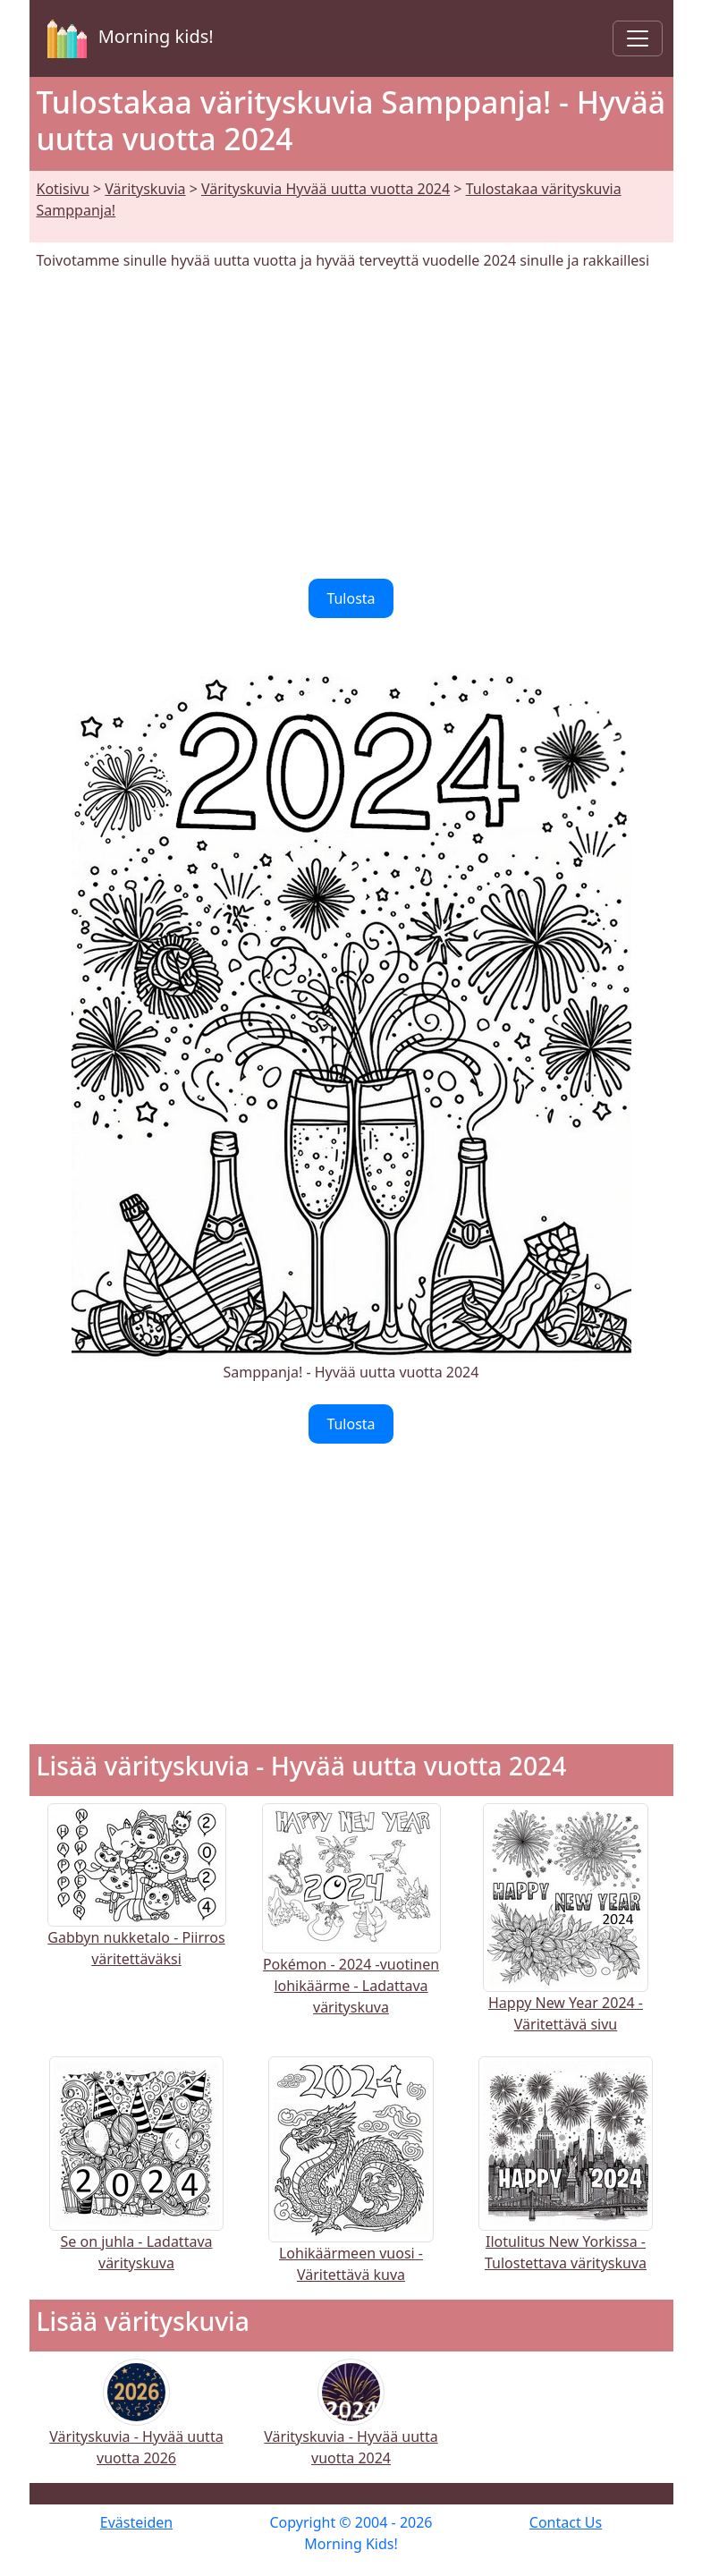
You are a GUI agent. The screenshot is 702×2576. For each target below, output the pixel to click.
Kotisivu (63, 189)
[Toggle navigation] (638, 38)
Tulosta (350, 598)
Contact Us (565, 2522)
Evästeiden (136, 2522)
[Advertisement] (351, 425)
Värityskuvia (145, 189)
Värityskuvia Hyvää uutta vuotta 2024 (325, 189)
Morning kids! (127, 38)
